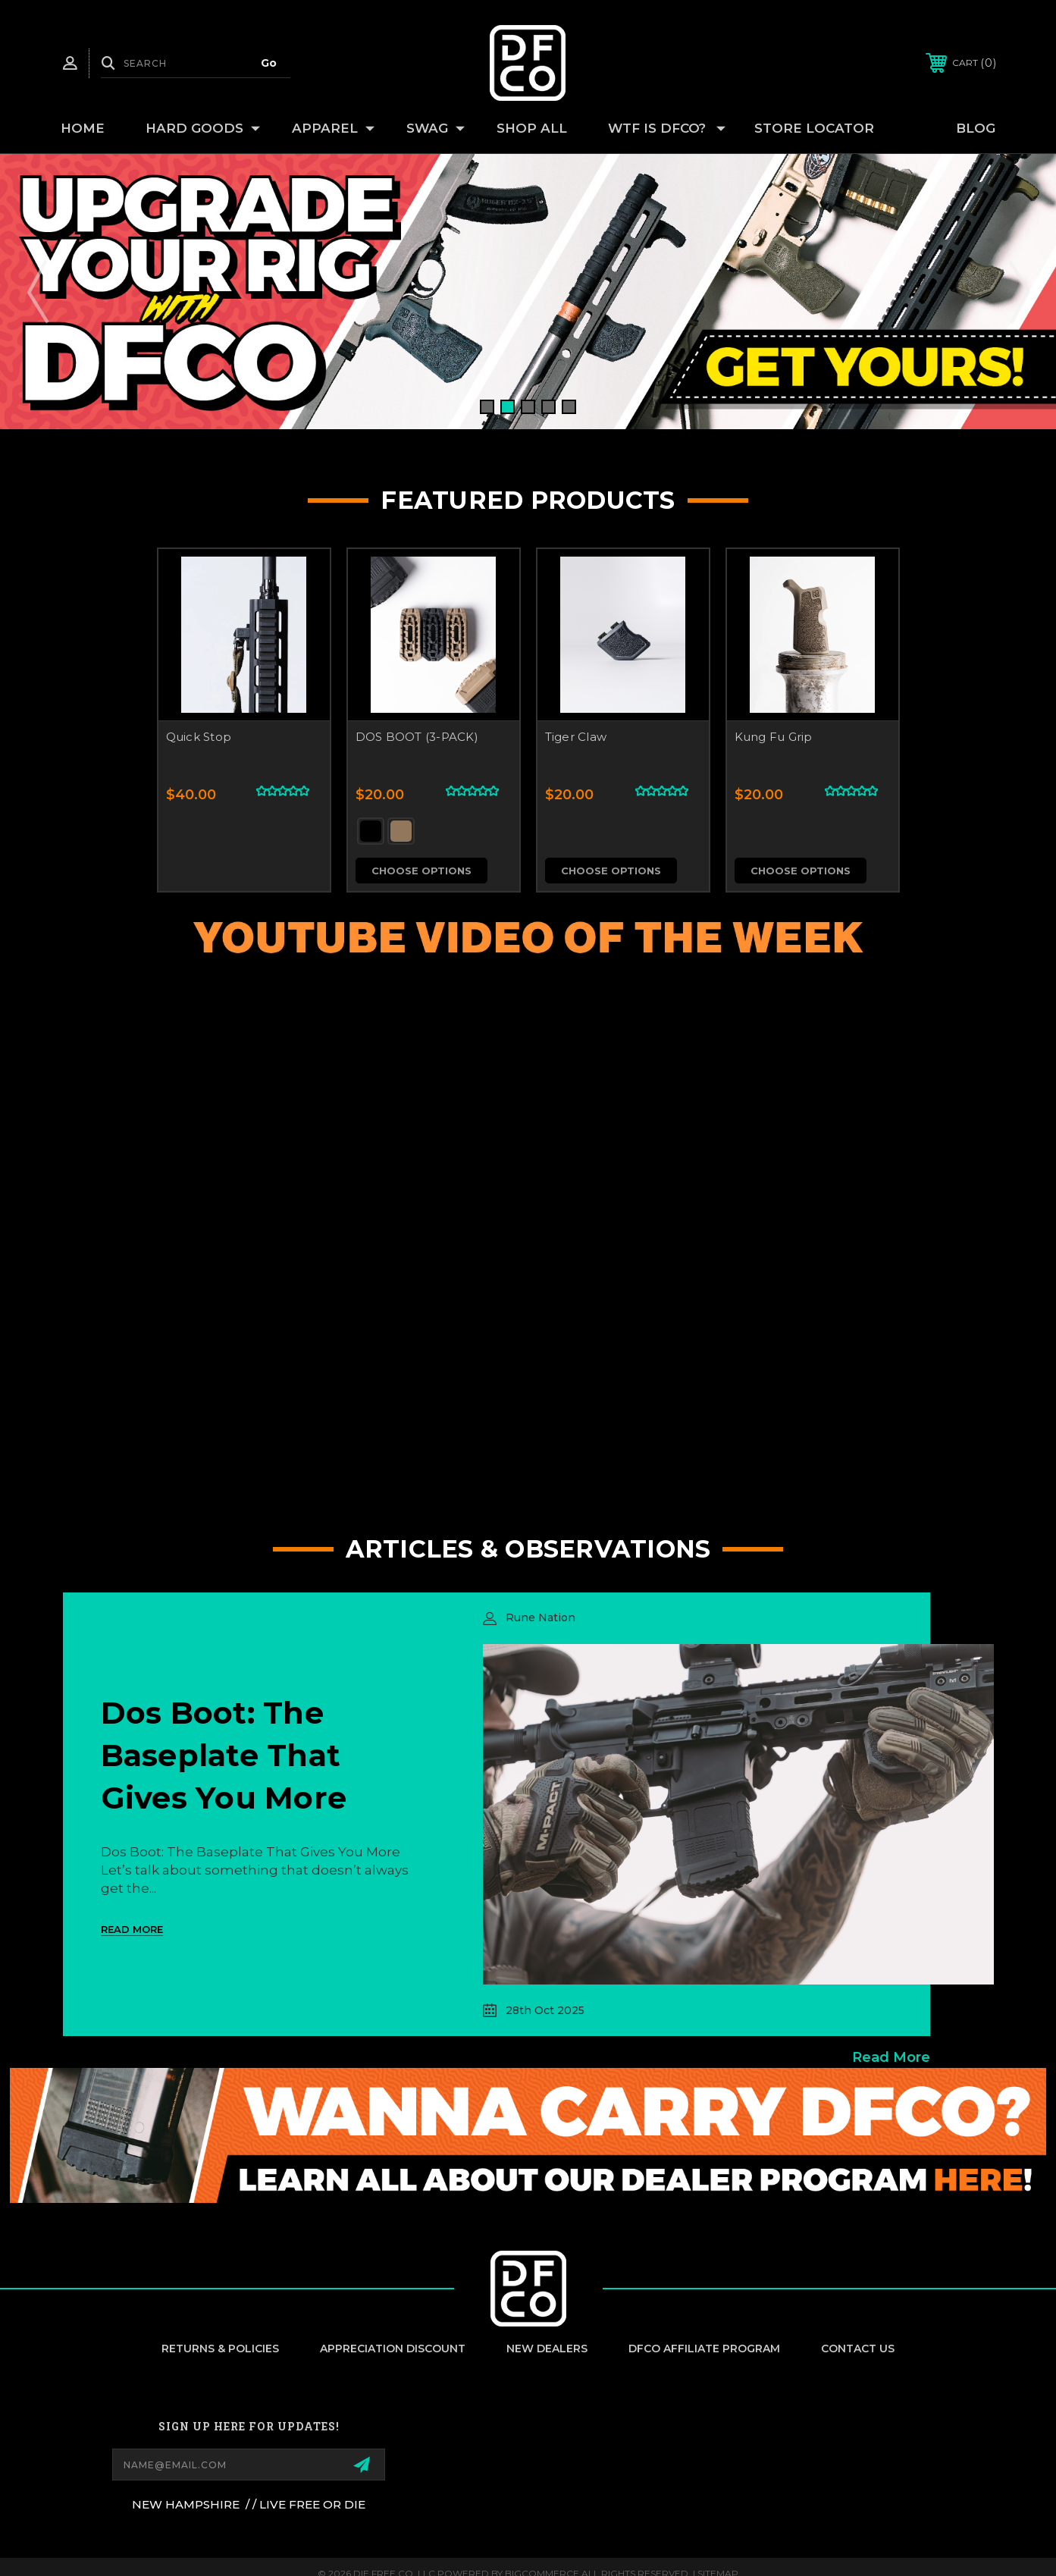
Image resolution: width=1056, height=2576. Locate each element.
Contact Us (858, 2348)
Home (83, 128)
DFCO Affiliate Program (704, 2348)
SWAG (435, 129)
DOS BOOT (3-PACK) (417, 737)
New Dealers (547, 2348)
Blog (975, 128)
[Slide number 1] (528, 291)
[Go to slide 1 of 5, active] (487, 407)
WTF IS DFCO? (666, 129)
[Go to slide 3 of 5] (528, 407)
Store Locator (814, 128)
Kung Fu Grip (774, 737)
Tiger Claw (576, 737)
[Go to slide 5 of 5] (569, 407)
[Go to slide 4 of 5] (548, 407)
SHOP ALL (532, 128)
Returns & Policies (220, 2348)
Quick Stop (199, 737)
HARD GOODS (203, 129)
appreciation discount (392, 2348)
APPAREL (333, 129)
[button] (528, 2136)
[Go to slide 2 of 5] (507, 407)
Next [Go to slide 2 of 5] (1018, 291)
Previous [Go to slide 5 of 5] (38, 291)
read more (891, 2057)
